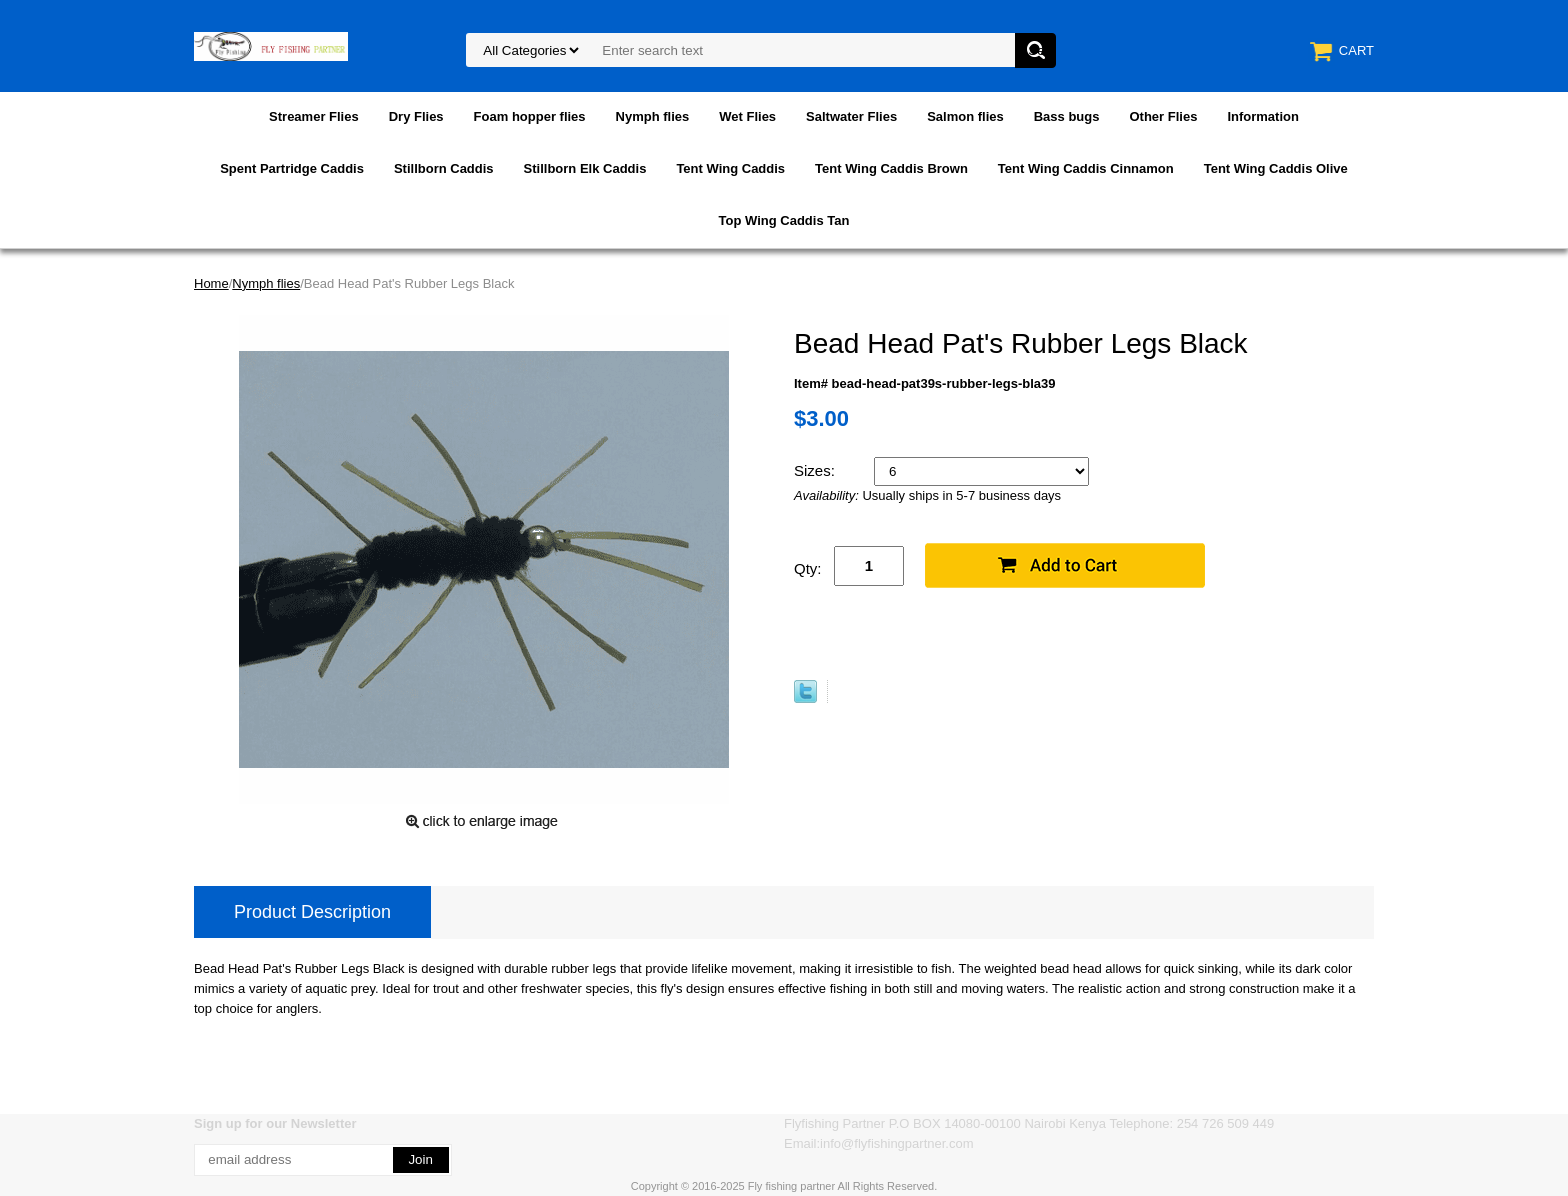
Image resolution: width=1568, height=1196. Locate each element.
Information (1263, 116)
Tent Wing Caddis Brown (891, 168)
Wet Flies (747, 116)
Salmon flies (965, 116)
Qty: (808, 568)
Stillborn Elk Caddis (585, 168)
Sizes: (816, 470)
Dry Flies (416, 116)
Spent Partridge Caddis (292, 168)
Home (211, 283)
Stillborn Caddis (444, 168)
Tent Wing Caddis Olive (1276, 168)
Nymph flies (653, 116)
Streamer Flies (314, 116)
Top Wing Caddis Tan (784, 220)
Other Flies (1163, 116)
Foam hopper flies (530, 116)
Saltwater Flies (851, 116)
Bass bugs (1067, 116)
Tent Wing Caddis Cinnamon (1086, 168)
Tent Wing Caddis (730, 168)
